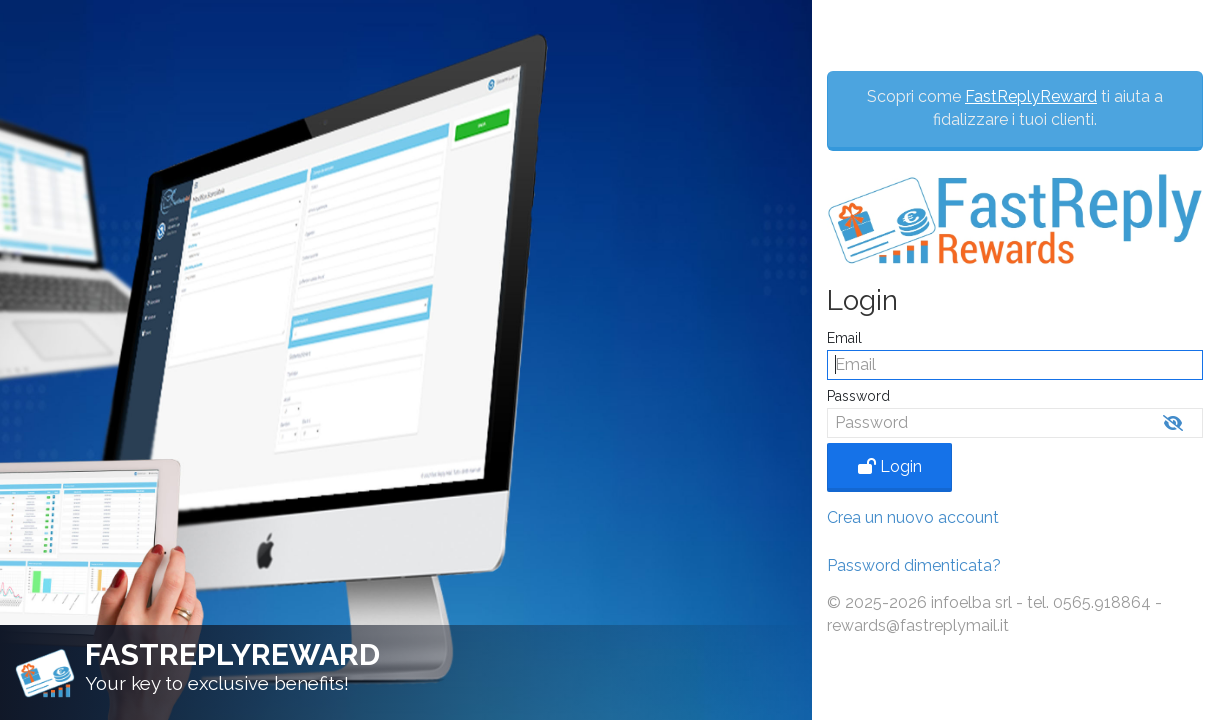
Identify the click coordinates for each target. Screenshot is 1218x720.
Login (890, 466)
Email (844, 338)
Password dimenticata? (914, 565)
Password (858, 396)
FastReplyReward (1031, 96)
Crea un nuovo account (913, 517)
